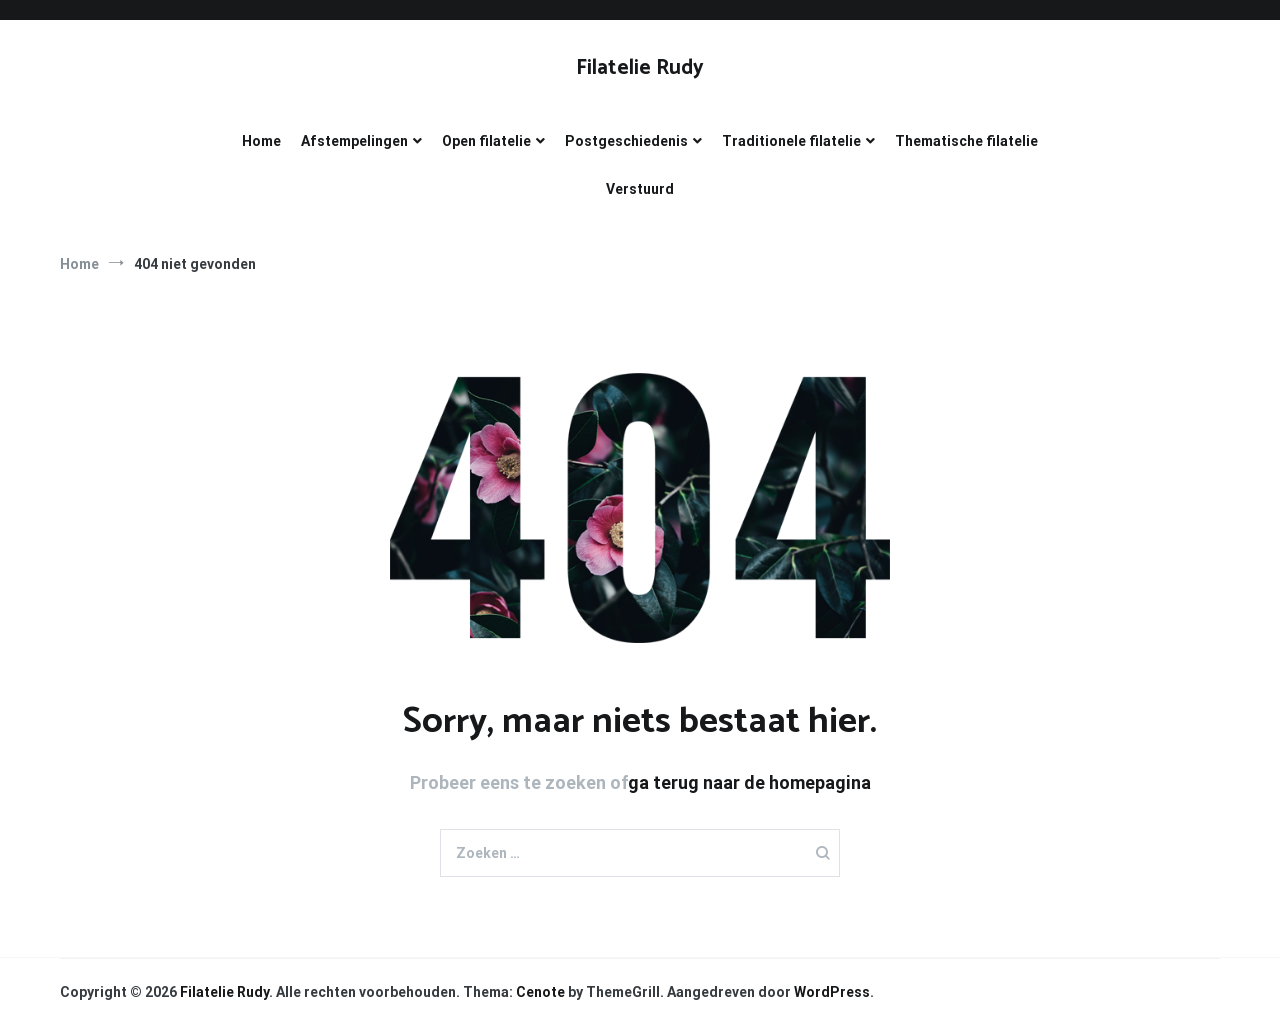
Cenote (540, 992)
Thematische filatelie (966, 141)
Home (261, 141)
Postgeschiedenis (626, 141)
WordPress (832, 992)
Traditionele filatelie (791, 141)
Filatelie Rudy (640, 68)
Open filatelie (486, 141)
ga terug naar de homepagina (749, 782)
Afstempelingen (354, 141)
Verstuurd (640, 189)
